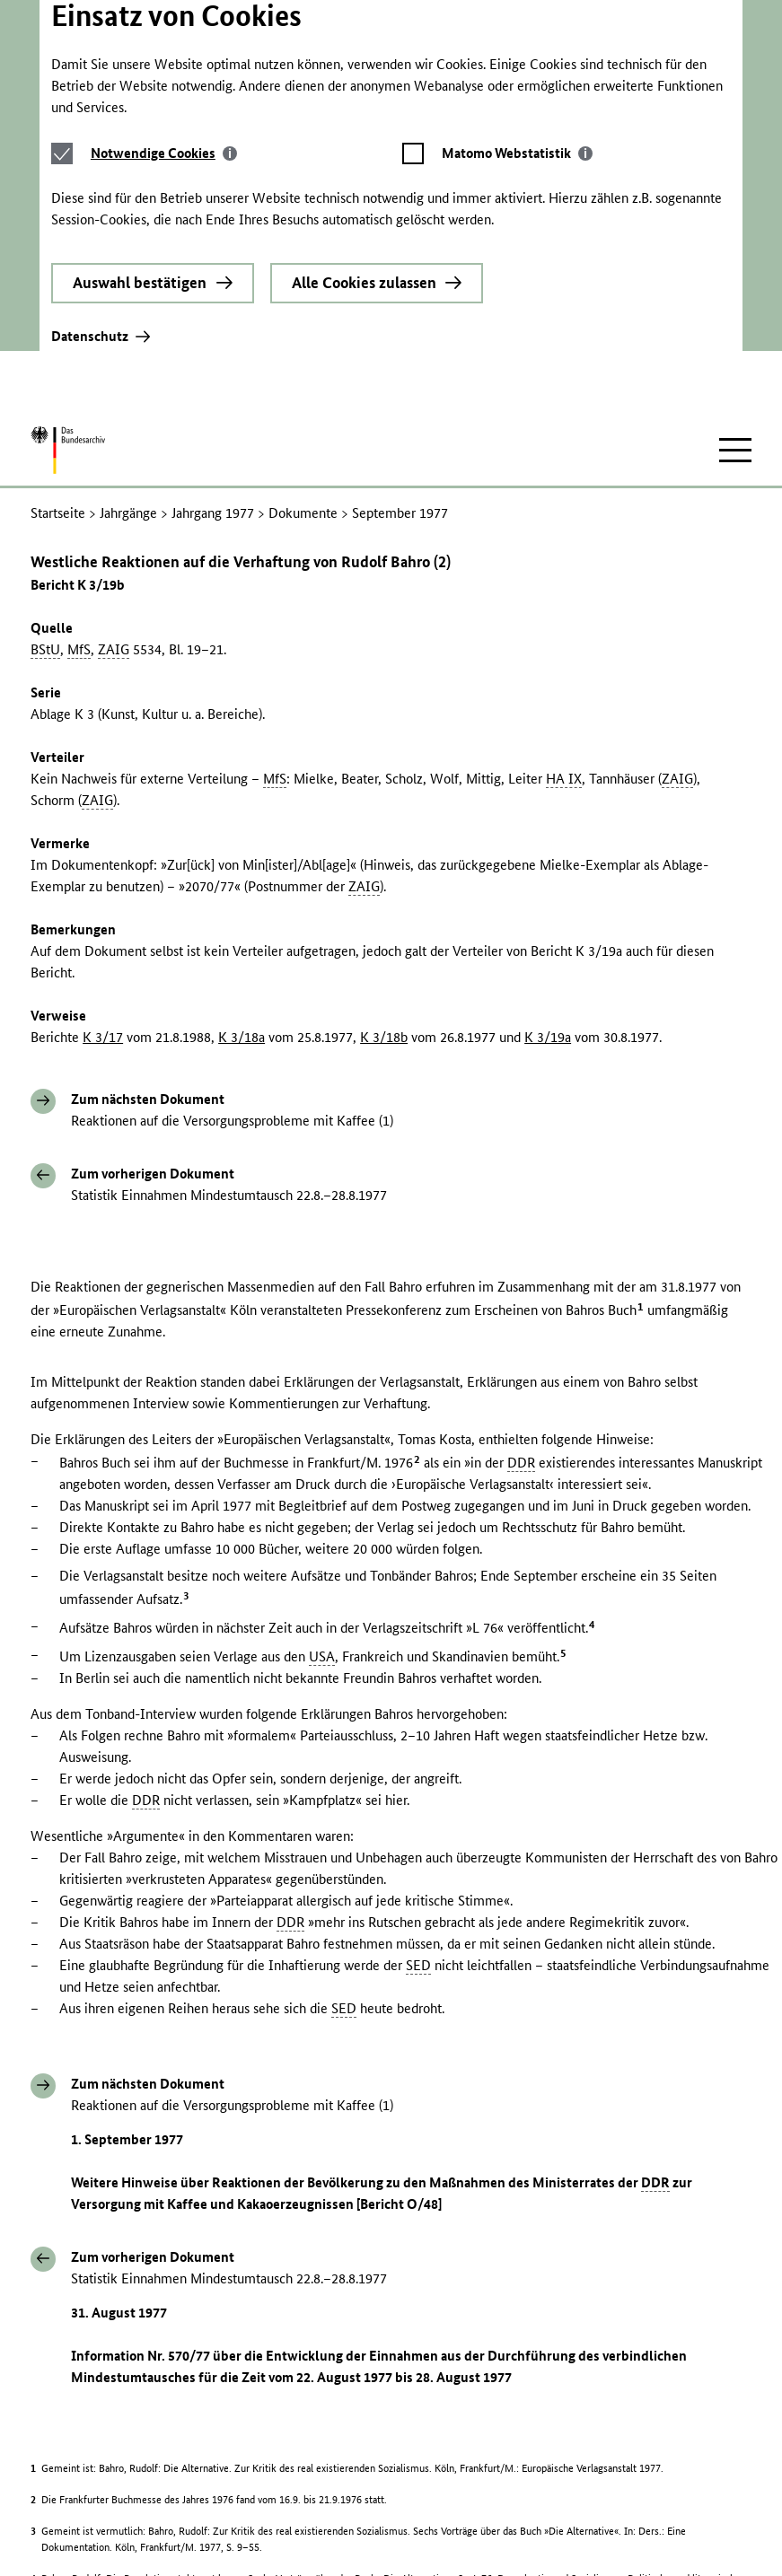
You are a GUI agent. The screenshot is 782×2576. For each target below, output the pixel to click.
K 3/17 (103, 811)
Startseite (58, 287)
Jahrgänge (128, 287)
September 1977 (400, 287)
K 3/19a (547, 811)
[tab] (164, 14)
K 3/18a (241, 811)
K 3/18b (384, 811)
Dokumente (303, 287)
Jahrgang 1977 (212, 287)
